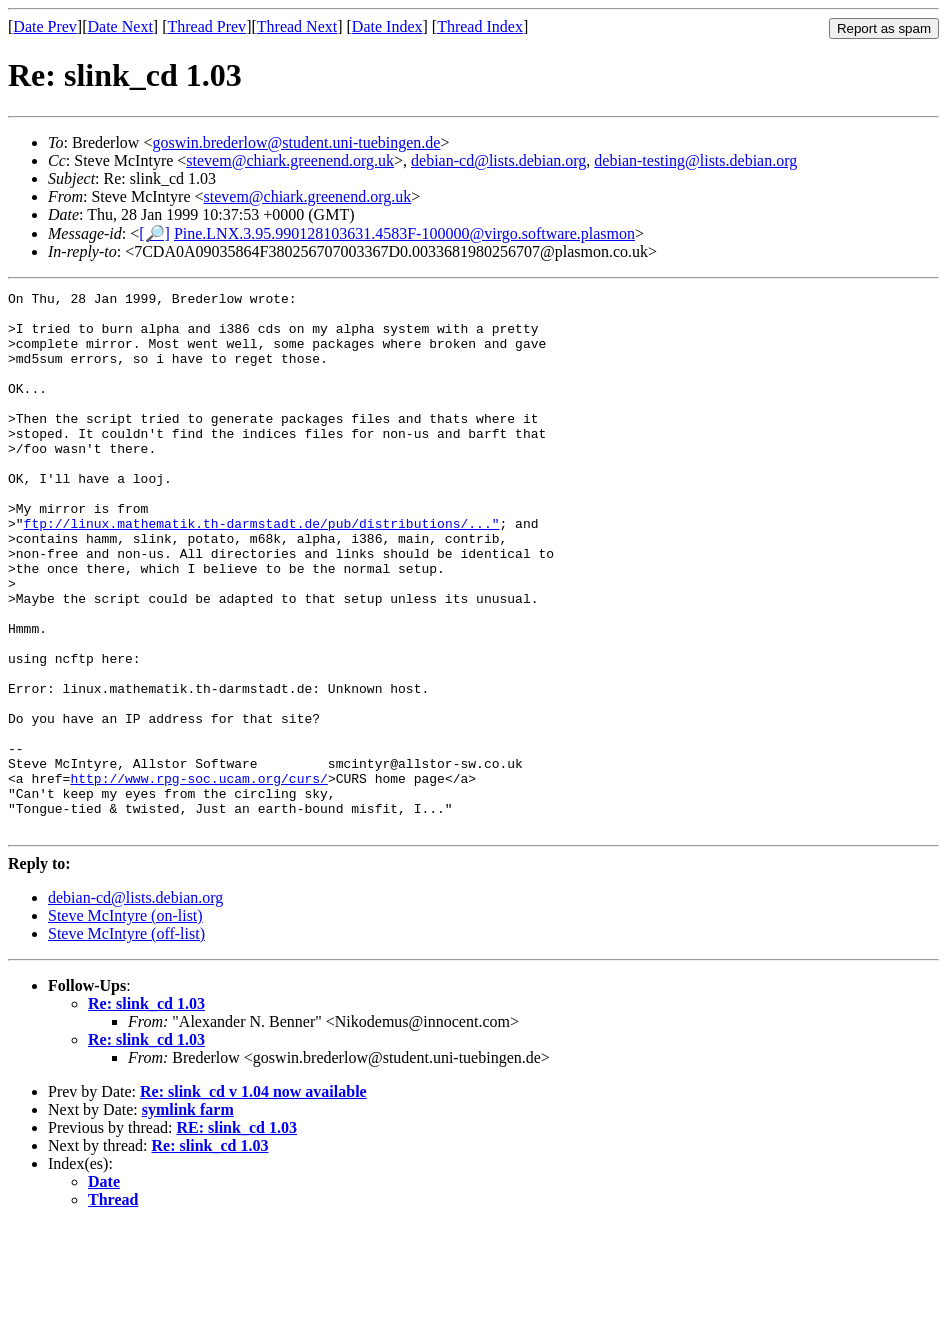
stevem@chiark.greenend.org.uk (290, 160)
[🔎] (154, 233)
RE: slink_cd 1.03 (236, 1235)
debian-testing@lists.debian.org (695, 160)
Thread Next (297, 26)
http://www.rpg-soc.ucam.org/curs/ (198, 877)
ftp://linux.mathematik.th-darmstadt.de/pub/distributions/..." (262, 571)
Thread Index (480, 26)
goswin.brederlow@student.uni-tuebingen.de (296, 142)
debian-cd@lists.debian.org (498, 160)
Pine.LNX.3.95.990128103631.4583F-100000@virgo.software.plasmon (404, 233)
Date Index (387, 26)
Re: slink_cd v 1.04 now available (253, 1199)
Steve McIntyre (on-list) (125, 1023)
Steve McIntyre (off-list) (126, 1041)
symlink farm (188, 1217)
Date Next (120, 26)
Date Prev (45, 26)
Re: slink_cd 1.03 (146, 1111)
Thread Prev (206, 26)
